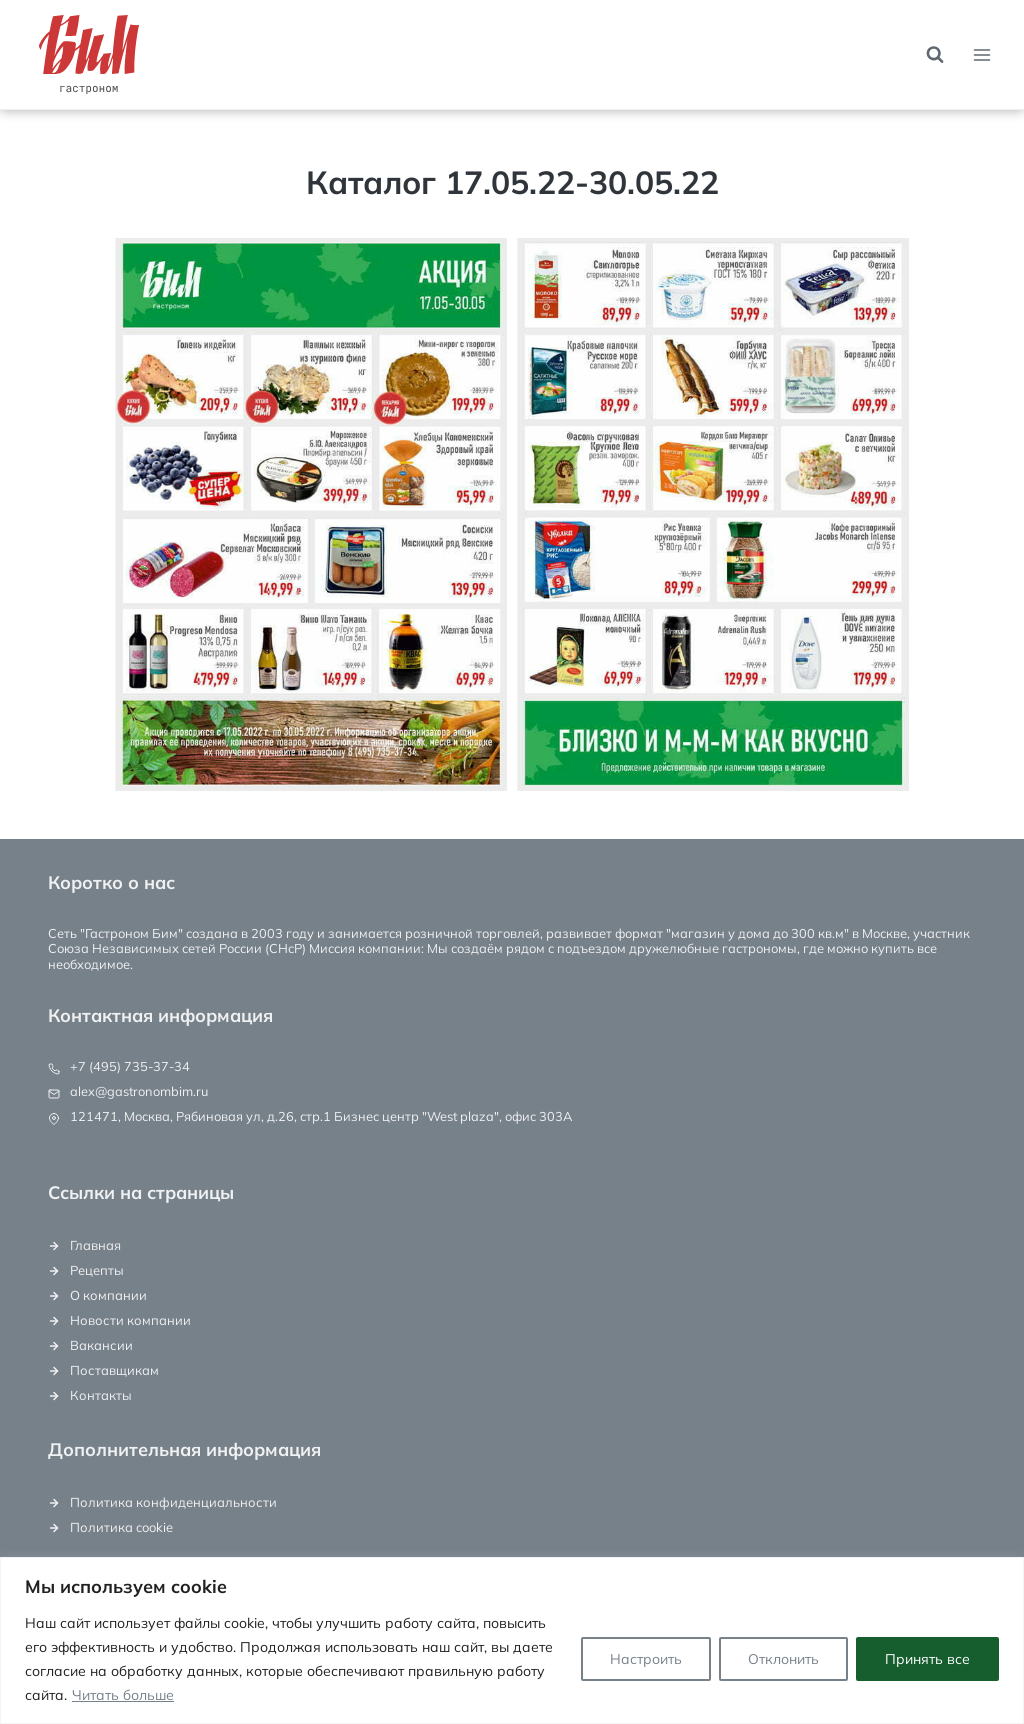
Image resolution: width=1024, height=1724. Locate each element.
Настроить (646, 1659)
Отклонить (783, 1659)
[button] (311, 514)
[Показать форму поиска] (935, 55)
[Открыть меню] (981, 54)
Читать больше (123, 1695)
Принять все (927, 1659)
